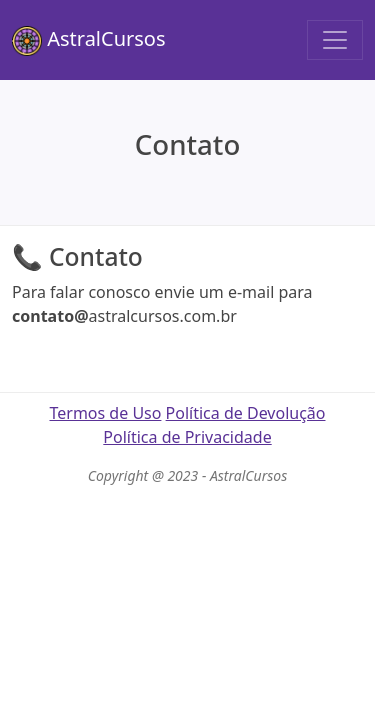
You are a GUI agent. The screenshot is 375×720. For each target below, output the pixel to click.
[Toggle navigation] (335, 40)
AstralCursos (89, 40)
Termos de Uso (105, 413)
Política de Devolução (246, 413)
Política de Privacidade (187, 437)
